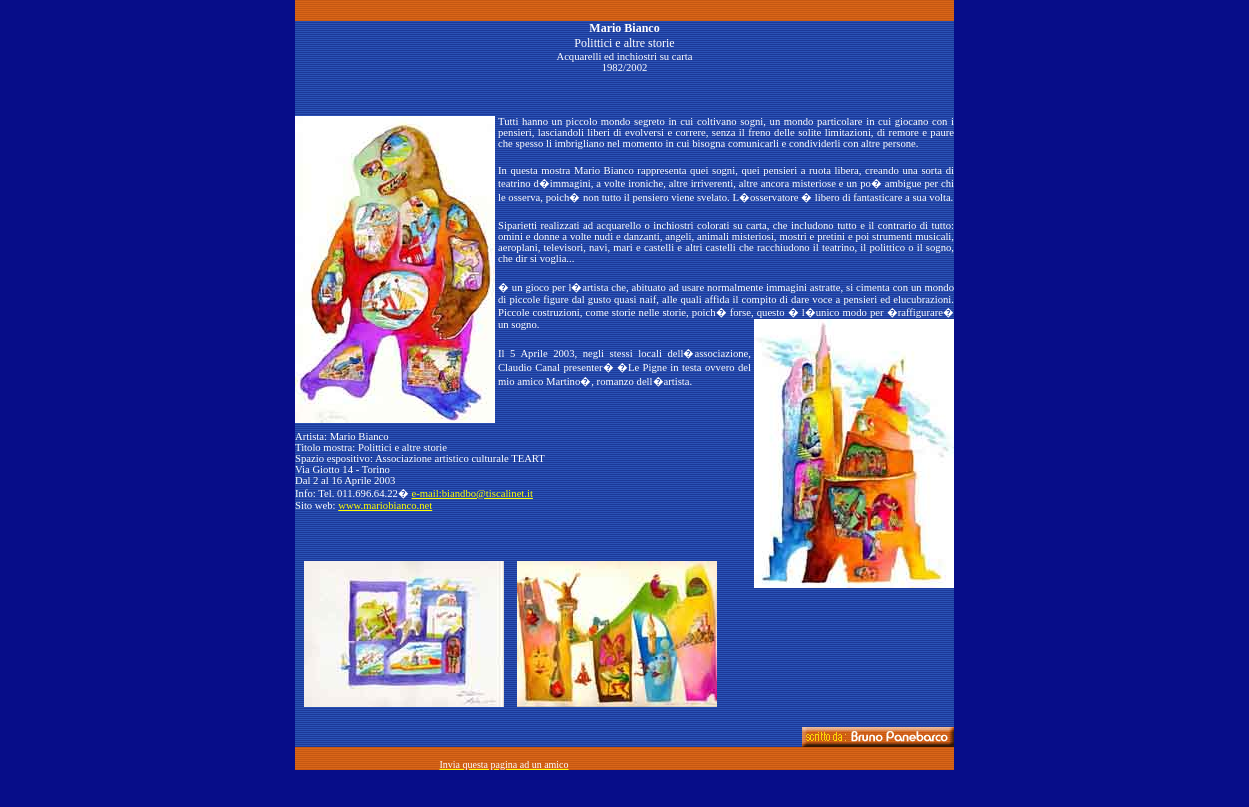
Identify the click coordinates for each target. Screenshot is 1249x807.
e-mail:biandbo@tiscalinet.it (472, 493)
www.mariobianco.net (385, 505)
